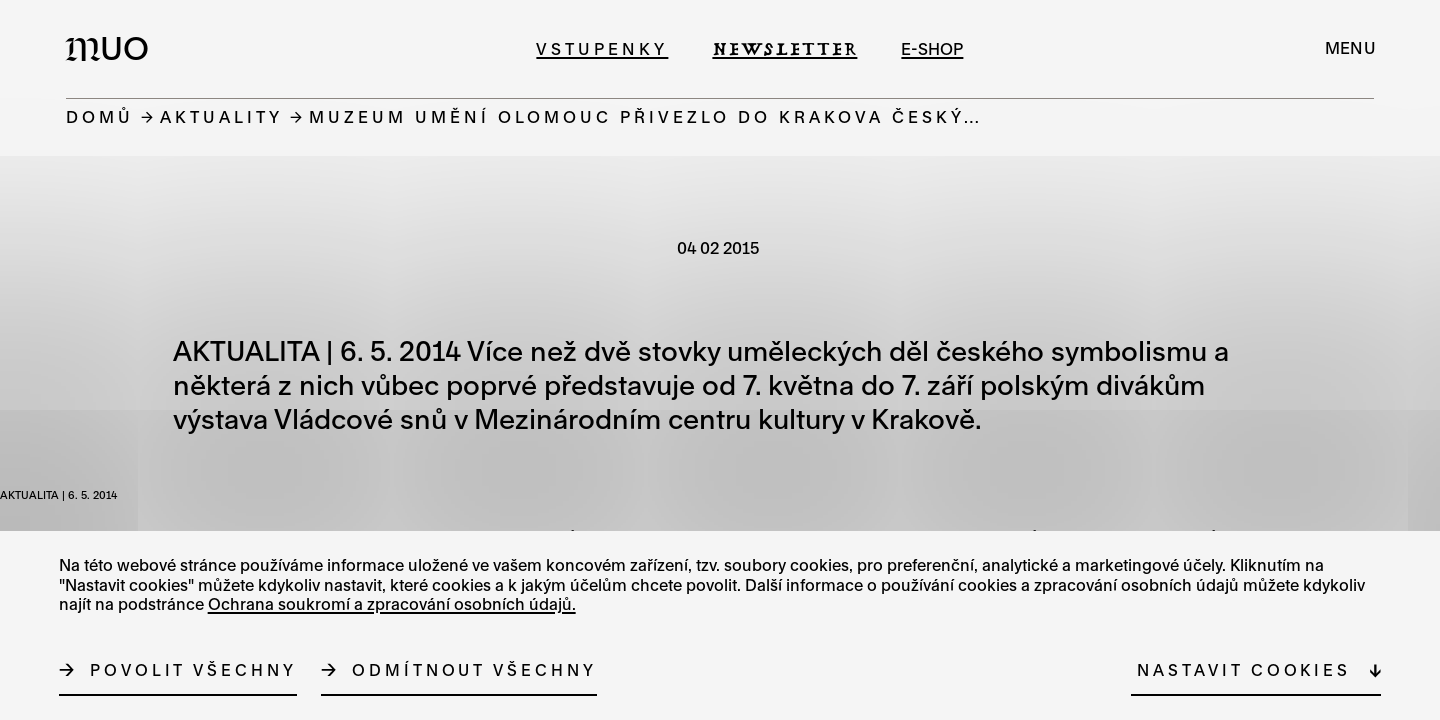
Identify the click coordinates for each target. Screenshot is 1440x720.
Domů (100, 116)
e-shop (932, 48)
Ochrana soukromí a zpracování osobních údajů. (392, 604)
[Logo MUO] (113, 48)
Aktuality (221, 116)
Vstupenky (602, 48)
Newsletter (784, 48)
